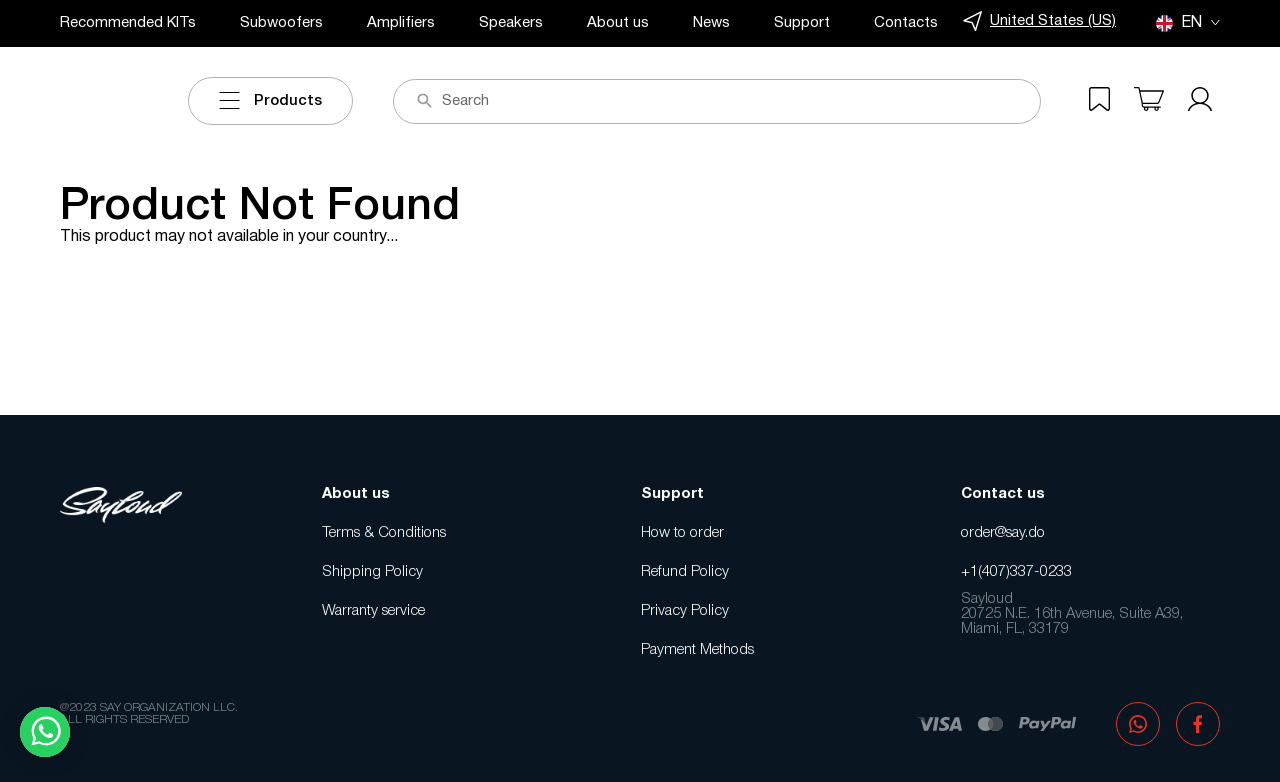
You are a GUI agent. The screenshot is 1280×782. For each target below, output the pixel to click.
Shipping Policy (372, 572)
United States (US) (1039, 21)
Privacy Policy (685, 611)
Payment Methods (697, 650)
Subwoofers (281, 23)
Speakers (511, 23)
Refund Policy (685, 572)
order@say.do (1003, 533)
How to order (682, 533)
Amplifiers (401, 23)
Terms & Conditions (384, 533)
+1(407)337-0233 (1016, 572)
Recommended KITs (128, 23)
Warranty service (373, 611)
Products (270, 101)
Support (802, 23)
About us (618, 23)
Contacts (906, 23)
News (711, 23)
